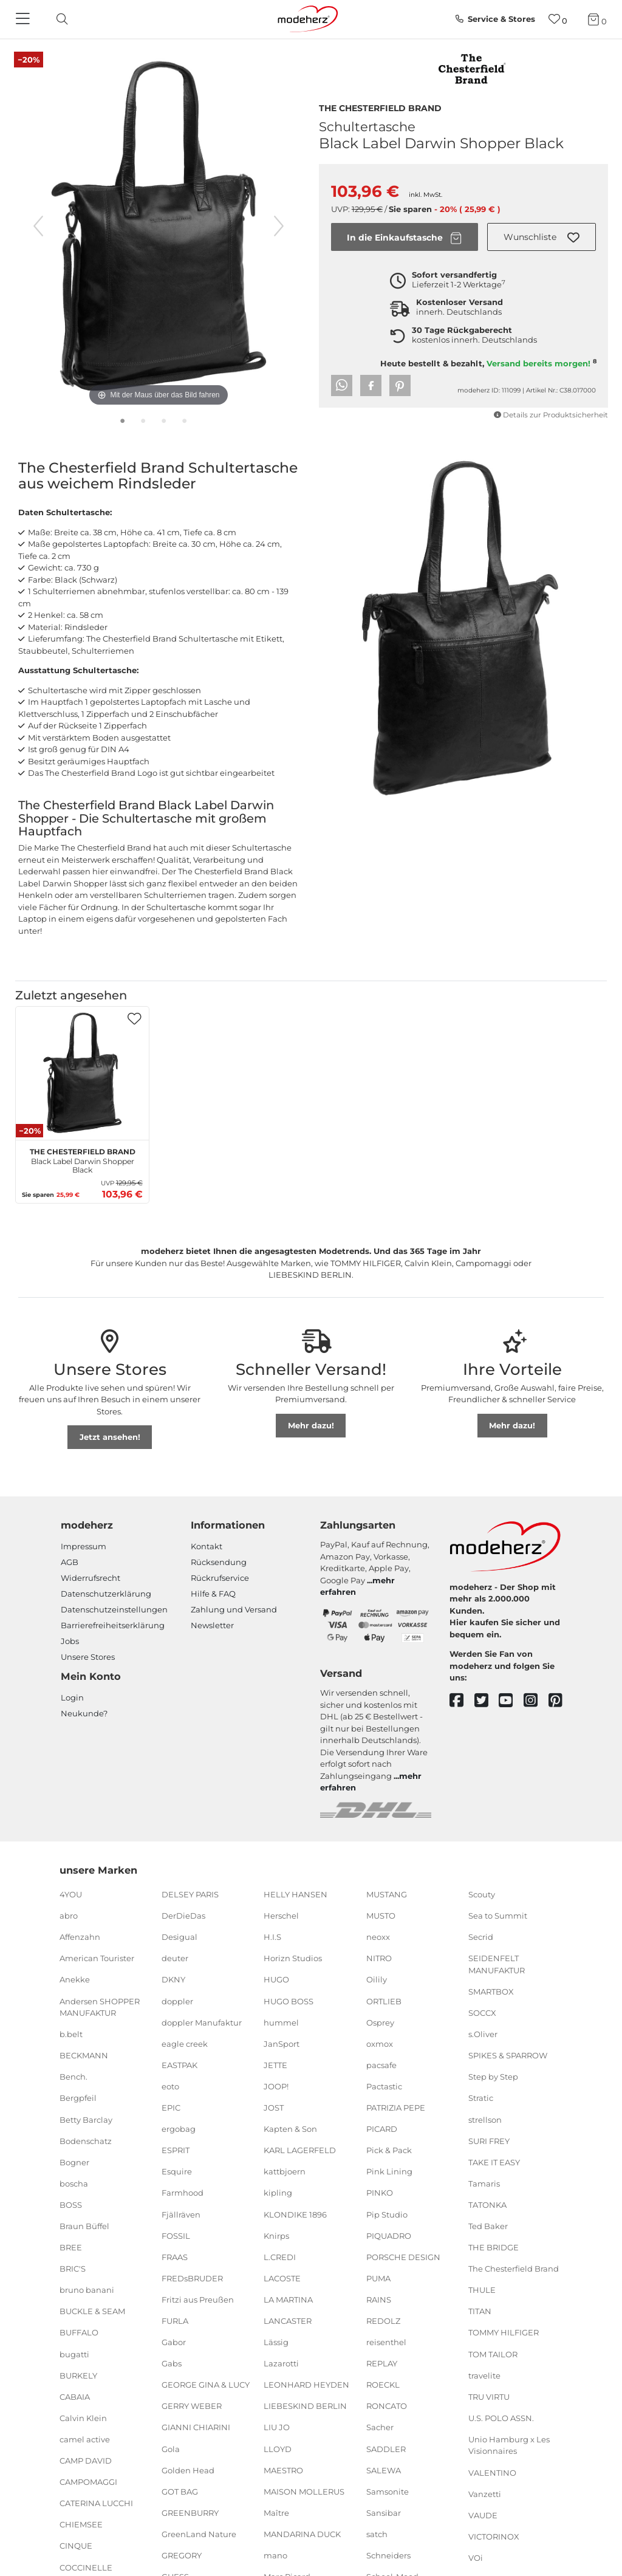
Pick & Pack (389, 2150)
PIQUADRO (388, 2235)
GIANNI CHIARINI (196, 2427)
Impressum (83, 1546)
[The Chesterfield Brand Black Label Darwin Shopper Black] (82, 1073)
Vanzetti (484, 2493)
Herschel (281, 1915)
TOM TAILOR (493, 2353)
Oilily (376, 1979)
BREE (71, 2247)
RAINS (378, 2299)
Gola (171, 2448)
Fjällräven (181, 2214)
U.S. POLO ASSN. (501, 2418)
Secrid (480, 1937)
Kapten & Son (290, 2129)
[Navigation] (24, 19)
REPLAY (381, 2363)
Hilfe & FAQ (213, 1593)
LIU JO (277, 2427)
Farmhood (182, 2192)
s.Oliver (482, 2034)
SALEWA (383, 2470)
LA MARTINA (288, 2299)
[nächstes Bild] (279, 226)
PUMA (378, 2278)
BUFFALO (79, 2332)
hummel (281, 2022)
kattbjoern (285, 2171)
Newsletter (212, 1625)
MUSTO (380, 1915)
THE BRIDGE (493, 2247)
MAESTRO (283, 2470)
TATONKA (487, 2205)
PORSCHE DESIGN (403, 2256)
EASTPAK (179, 2065)
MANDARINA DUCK (302, 2534)
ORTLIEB (384, 2001)
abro (69, 1915)
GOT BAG (180, 2491)
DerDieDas (183, 1915)
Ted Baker (488, 2226)
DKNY (173, 1979)
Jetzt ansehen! (110, 1437)
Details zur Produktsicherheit (551, 415)
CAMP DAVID (86, 2460)
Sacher (380, 2427)
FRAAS (175, 2256)
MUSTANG (386, 1894)
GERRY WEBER (192, 2406)
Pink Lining (389, 2171)
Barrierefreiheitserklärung (113, 1625)
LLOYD (278, 2448)
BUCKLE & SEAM (92, 2311)
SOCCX (482, 2013)
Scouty (481, 1894)
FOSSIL (176, 2235)
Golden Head (188, 2470)
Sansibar (383, 2513)
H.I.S (272, 1937)
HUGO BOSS (288, 2001)
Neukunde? (84, 1713)
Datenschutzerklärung (106, 1593)
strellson (485, 2119)
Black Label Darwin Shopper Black (82, 1159)
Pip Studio (387, 2214)
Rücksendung (219, 1562)
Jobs (70, 1641)
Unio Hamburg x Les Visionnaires (509, 2445)
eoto (170, 2086)
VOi (475, 2558)
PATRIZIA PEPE (395, 2107)
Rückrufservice (220, 1578)
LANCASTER (288, 2321)
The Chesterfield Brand (380, 107)
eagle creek (185, 2044)
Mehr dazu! (311, 1425)
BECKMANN (84, 2055)
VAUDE (482, 2515)
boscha (74, 2183)
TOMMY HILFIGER (503, 2332)
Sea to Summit (497, 1915)
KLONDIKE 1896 (295, 2214)
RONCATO (386, 2406)
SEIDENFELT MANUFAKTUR (496, 1964)
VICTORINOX (493, 2536)
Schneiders (388, 2555)
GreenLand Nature (199, 2534)
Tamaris (484, 2183)
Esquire (177, 2171)
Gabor (174, 2342)
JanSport (281, 2044)
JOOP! (276, 2086)
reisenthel (386, 2342)
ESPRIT (176, 2150)
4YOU (71, 1894)
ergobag (179, 2129)
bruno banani (87, 2290)
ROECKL (383, 2384)
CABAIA (75, 2397)
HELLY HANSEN (295, 1894)
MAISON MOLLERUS (304, 2491)
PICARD (381, 2129)
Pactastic (384, 2086)
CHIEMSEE (81, 2524)
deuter (175, 1958)
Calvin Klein (83, 2418)
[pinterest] (561, 1701)
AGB (69, 1562)
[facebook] (461, 1701)
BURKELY (78, 2375)
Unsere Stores (88, 1657)
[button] (541, 237)
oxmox (379, 2044)
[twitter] (486, 1701)
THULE (482, 2290)
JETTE (275, 2065)
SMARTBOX (491, 1991)
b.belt (71, 2034)
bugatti (74, 2353)
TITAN (479, 2311)
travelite (484, 2375)
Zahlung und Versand (234, 1609)
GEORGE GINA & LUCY (206, 2384)
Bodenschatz (86, 2140)
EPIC (171, 2107)
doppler (177, 2001)
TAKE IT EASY (494, 2162)
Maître (276, 2513)
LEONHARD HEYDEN (306, 2384)
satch (377, 2534)
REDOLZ (383, 2321)
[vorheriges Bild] (38, 226)
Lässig (276, 2342)
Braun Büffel (84, 2226)
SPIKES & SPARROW (507, 2055)
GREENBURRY (190, 2513)
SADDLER (386, 2448)
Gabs (172, 2363)
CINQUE (76, 2545)
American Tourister (97, 1958)
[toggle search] (58, 19)
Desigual (179, 1937)
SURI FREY (489, 2140)
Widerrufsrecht (90, 1578)
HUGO (276, 1979)
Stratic (480, 2098)
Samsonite (387, 2491)
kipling (278, 2192)
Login (72, 1697)
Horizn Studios (293, 1958)
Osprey (380, 2022)
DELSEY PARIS (190, 1894)
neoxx (378, 1937)
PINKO (379, 2192)
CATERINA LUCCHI (96, 2503)
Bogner (74, 2162)
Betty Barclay (86, 2119)
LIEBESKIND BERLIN (305, 2406)
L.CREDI (280, 2256)
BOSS (71, 2205)
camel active (85, 2439)
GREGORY (182, 2555)
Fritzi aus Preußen (198, 2299)
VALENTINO (492, 2472)
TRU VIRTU (489, 2397)
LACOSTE (282, 2278)
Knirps (276, 2235)
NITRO (379, 1958)
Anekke (75, 1979)
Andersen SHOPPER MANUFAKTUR (100, 2007)
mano (275, 2555)
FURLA (175, 2321)
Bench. (73, 2076)
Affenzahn (80, 1937)
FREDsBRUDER (192, 2278)
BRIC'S (73, 2268)
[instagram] (536, 1701)
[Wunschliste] (557, 19)
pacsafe (381, 2065)
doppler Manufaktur (202, 2022)
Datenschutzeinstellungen (114, 1609)
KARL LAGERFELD (300, 2150)
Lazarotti (281, 2363)
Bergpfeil (78, 2098)
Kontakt (206, 1546)
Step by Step (493, 2076)
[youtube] (511, 1701)
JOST (274, 2107)
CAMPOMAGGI (88, 2482)
